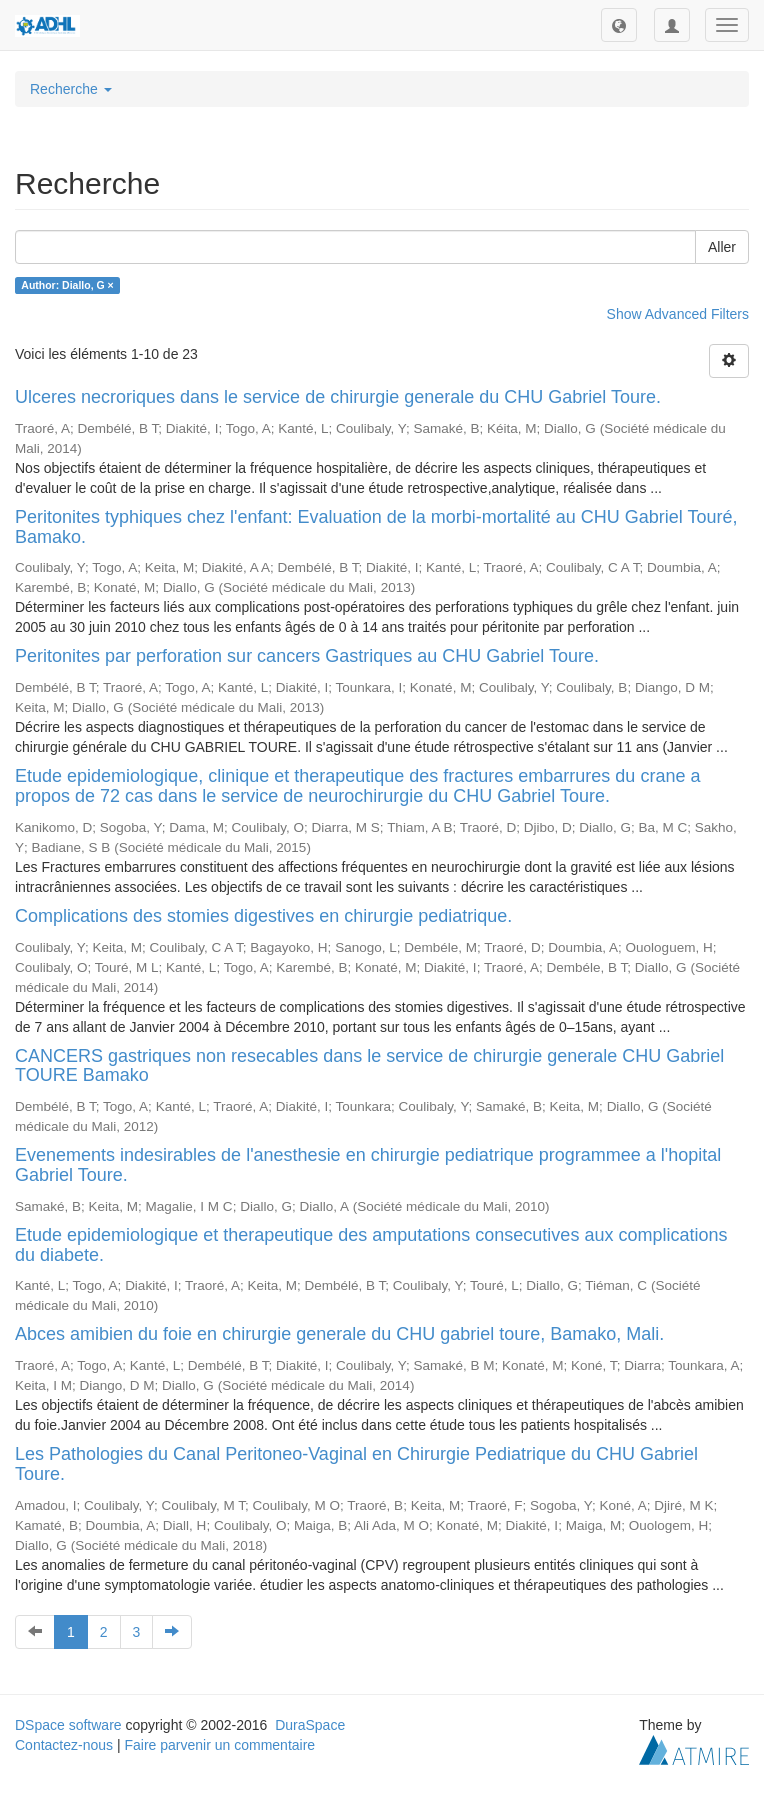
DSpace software (68, 1725)
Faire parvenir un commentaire (219, 1745)
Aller (722, 247)
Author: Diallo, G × (67, 285)
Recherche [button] (71, 89)
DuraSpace (310, 1725)
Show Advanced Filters (678, 314)
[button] (619, 25)
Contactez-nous (64, 1745)
